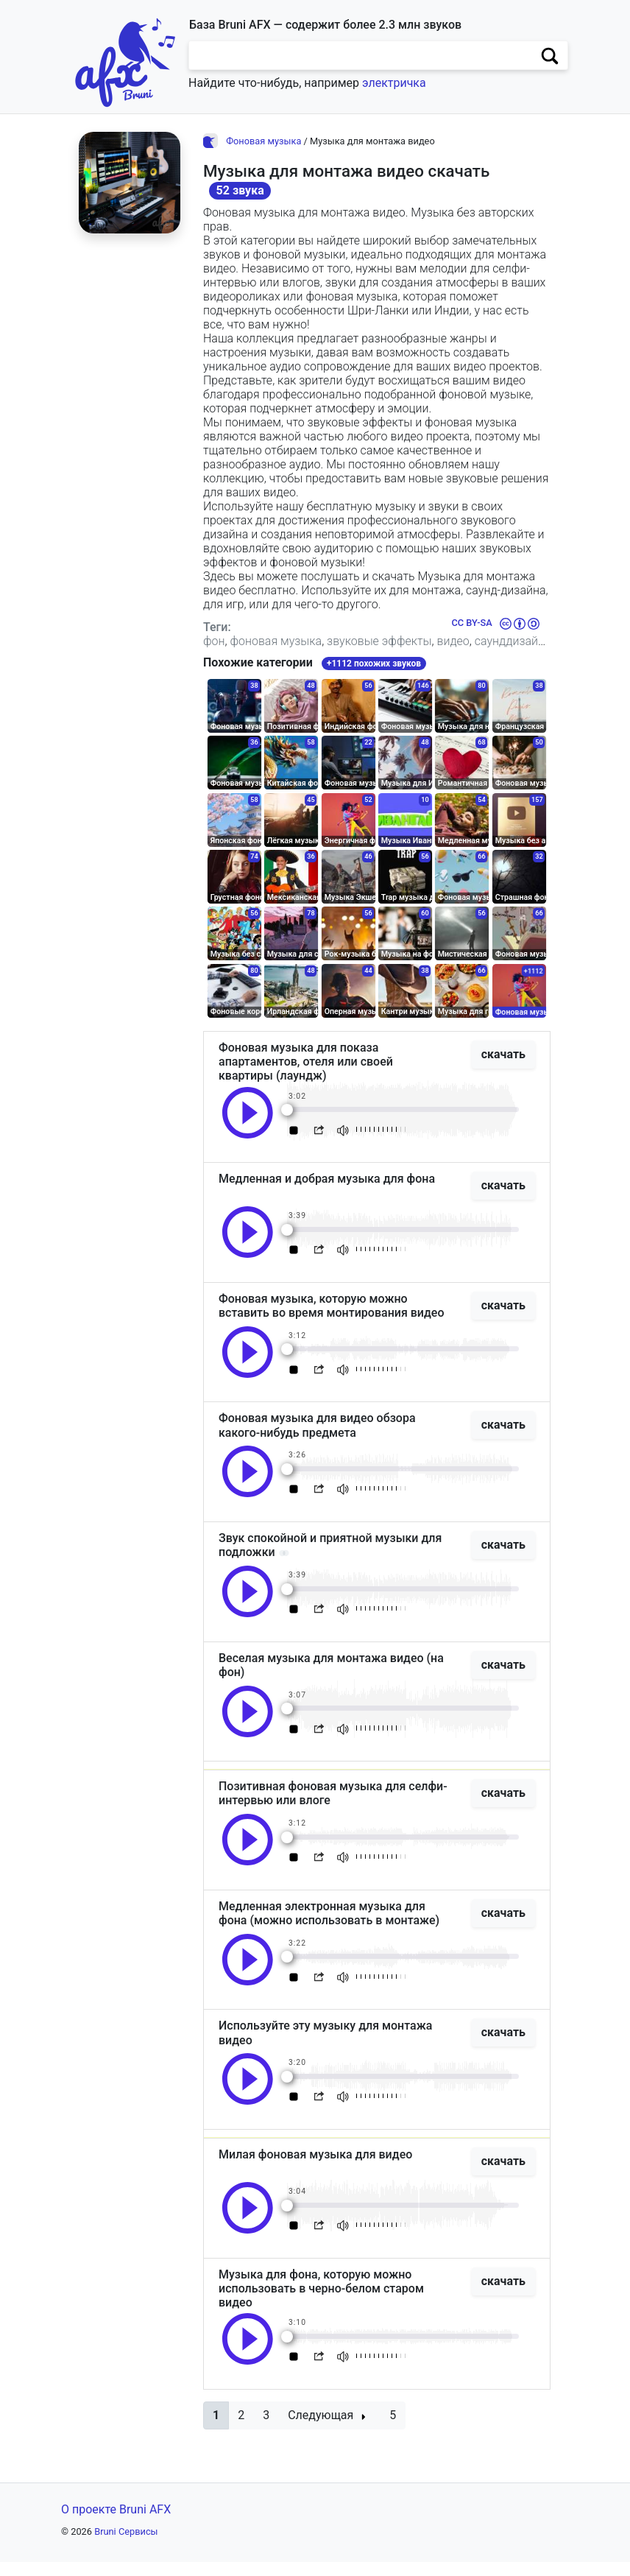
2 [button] (241, 2429)
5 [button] (392, 2429)
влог (356, 655)
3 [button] (266, 2429)
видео (453, 641)
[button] (216, 2429)
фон (214, 641)
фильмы (226, 655)
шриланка (402, 655)
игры (267, 655)
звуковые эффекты (379, 641)
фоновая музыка (276, 641)
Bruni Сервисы (126, 2545)
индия (450, 655)
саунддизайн (510, 641)
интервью (312, 655)
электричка (394, 83)
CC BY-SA (471, 622)
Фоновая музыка (263, 141)
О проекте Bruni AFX (116, 2523)
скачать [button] (503, 1068)
